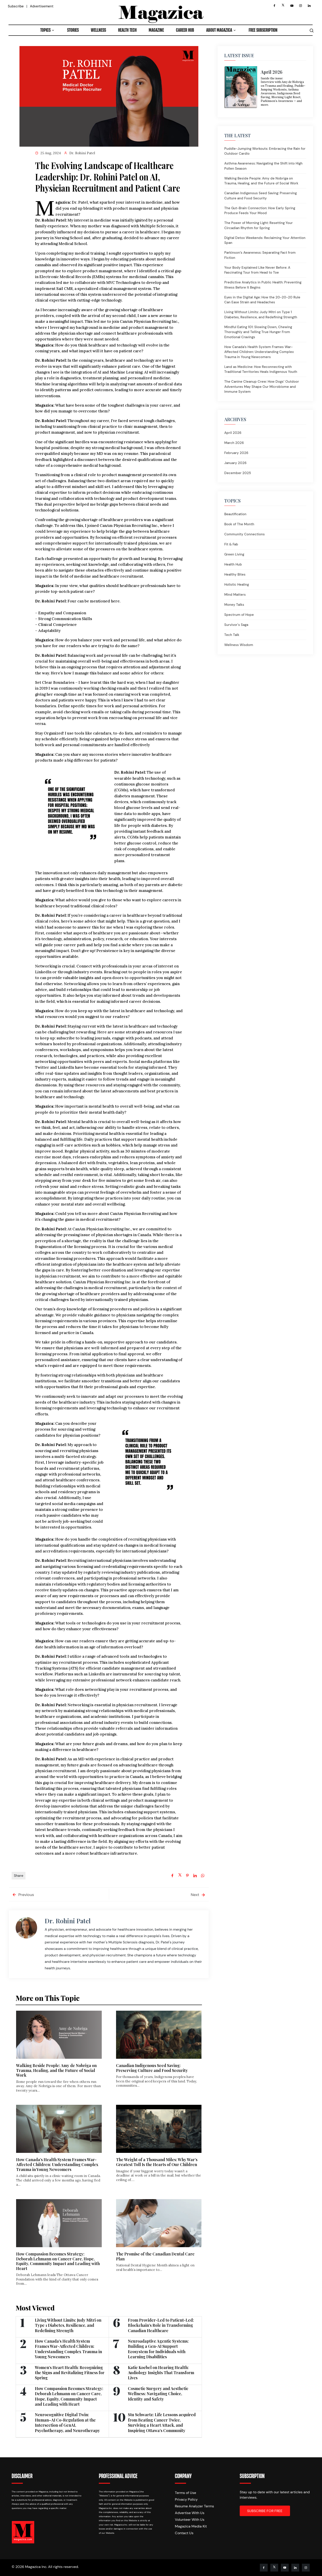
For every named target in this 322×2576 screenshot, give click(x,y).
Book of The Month (239, 524)
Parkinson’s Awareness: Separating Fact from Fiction (260, 255)
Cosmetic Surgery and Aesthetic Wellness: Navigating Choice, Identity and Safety (158, 2394)
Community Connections (244, 534)
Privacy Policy (186, 2499)
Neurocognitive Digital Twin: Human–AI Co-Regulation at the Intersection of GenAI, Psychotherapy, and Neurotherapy (67, 2422)
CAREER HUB (185, 30)
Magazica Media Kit (191, 2526)
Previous (23, 1895)
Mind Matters (235, 594)
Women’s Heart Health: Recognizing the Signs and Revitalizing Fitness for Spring (69, 2373)
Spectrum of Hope (239, 614)
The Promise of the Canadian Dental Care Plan (155, 2256)
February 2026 (236, 453)
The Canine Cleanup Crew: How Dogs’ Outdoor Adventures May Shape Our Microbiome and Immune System (261, 386)
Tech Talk (231, 635)
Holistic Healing (236, 584)
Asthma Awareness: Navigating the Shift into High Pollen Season (263, 166)
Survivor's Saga (236, 625)
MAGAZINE (156, 30)
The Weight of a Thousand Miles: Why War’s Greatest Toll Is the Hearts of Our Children (156, 2162)
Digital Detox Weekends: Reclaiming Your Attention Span (264, 240)
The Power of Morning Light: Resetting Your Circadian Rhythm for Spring (258, 225)
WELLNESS (98, 30)
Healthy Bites (235, 574)
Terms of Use (185, 2492)
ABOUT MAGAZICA (219, 30)
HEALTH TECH (127, 30)
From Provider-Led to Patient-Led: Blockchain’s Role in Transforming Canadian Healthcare (161, 2325)
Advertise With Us (189, 2513)
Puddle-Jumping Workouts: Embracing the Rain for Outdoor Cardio (264, 151)
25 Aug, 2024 (50, 153)
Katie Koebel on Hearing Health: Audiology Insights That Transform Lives (161, 2373)
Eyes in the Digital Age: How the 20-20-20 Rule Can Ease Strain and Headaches (262, 300)
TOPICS (45, 30)
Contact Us (184, 2533)
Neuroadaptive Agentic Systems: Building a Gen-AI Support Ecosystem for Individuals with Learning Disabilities (158, 2349)
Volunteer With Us (189, 2519)
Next (198, 1895)
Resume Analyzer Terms (194, 2506)
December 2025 (237, 473)
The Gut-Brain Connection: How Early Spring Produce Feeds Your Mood (259, 210)
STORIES (73, 30)
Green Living (234, 554)
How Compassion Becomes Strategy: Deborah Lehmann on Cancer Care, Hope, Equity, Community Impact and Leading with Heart (58, 2261)
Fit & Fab (231, 544)
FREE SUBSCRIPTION (263, 30)
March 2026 (234, 443)
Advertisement (41, 6)
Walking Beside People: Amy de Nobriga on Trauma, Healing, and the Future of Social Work (56, 2070)
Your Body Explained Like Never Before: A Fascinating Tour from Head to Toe (257, 270)
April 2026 (232, 433)
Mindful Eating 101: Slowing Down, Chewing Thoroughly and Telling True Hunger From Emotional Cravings (258, 332)
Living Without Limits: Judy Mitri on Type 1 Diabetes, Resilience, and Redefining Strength (68, 2325)
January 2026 (235, 463)
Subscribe (16, 6)
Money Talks (234, 604)
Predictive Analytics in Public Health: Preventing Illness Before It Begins (262, 285)
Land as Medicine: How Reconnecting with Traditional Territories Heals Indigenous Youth (260, 369)
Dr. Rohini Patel (82, 153)
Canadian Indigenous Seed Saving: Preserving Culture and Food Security (152, 2068)
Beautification (235, 514)
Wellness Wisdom (238, 645)
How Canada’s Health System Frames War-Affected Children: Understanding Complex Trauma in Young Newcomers (57, 2164)
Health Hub (233, 564)
